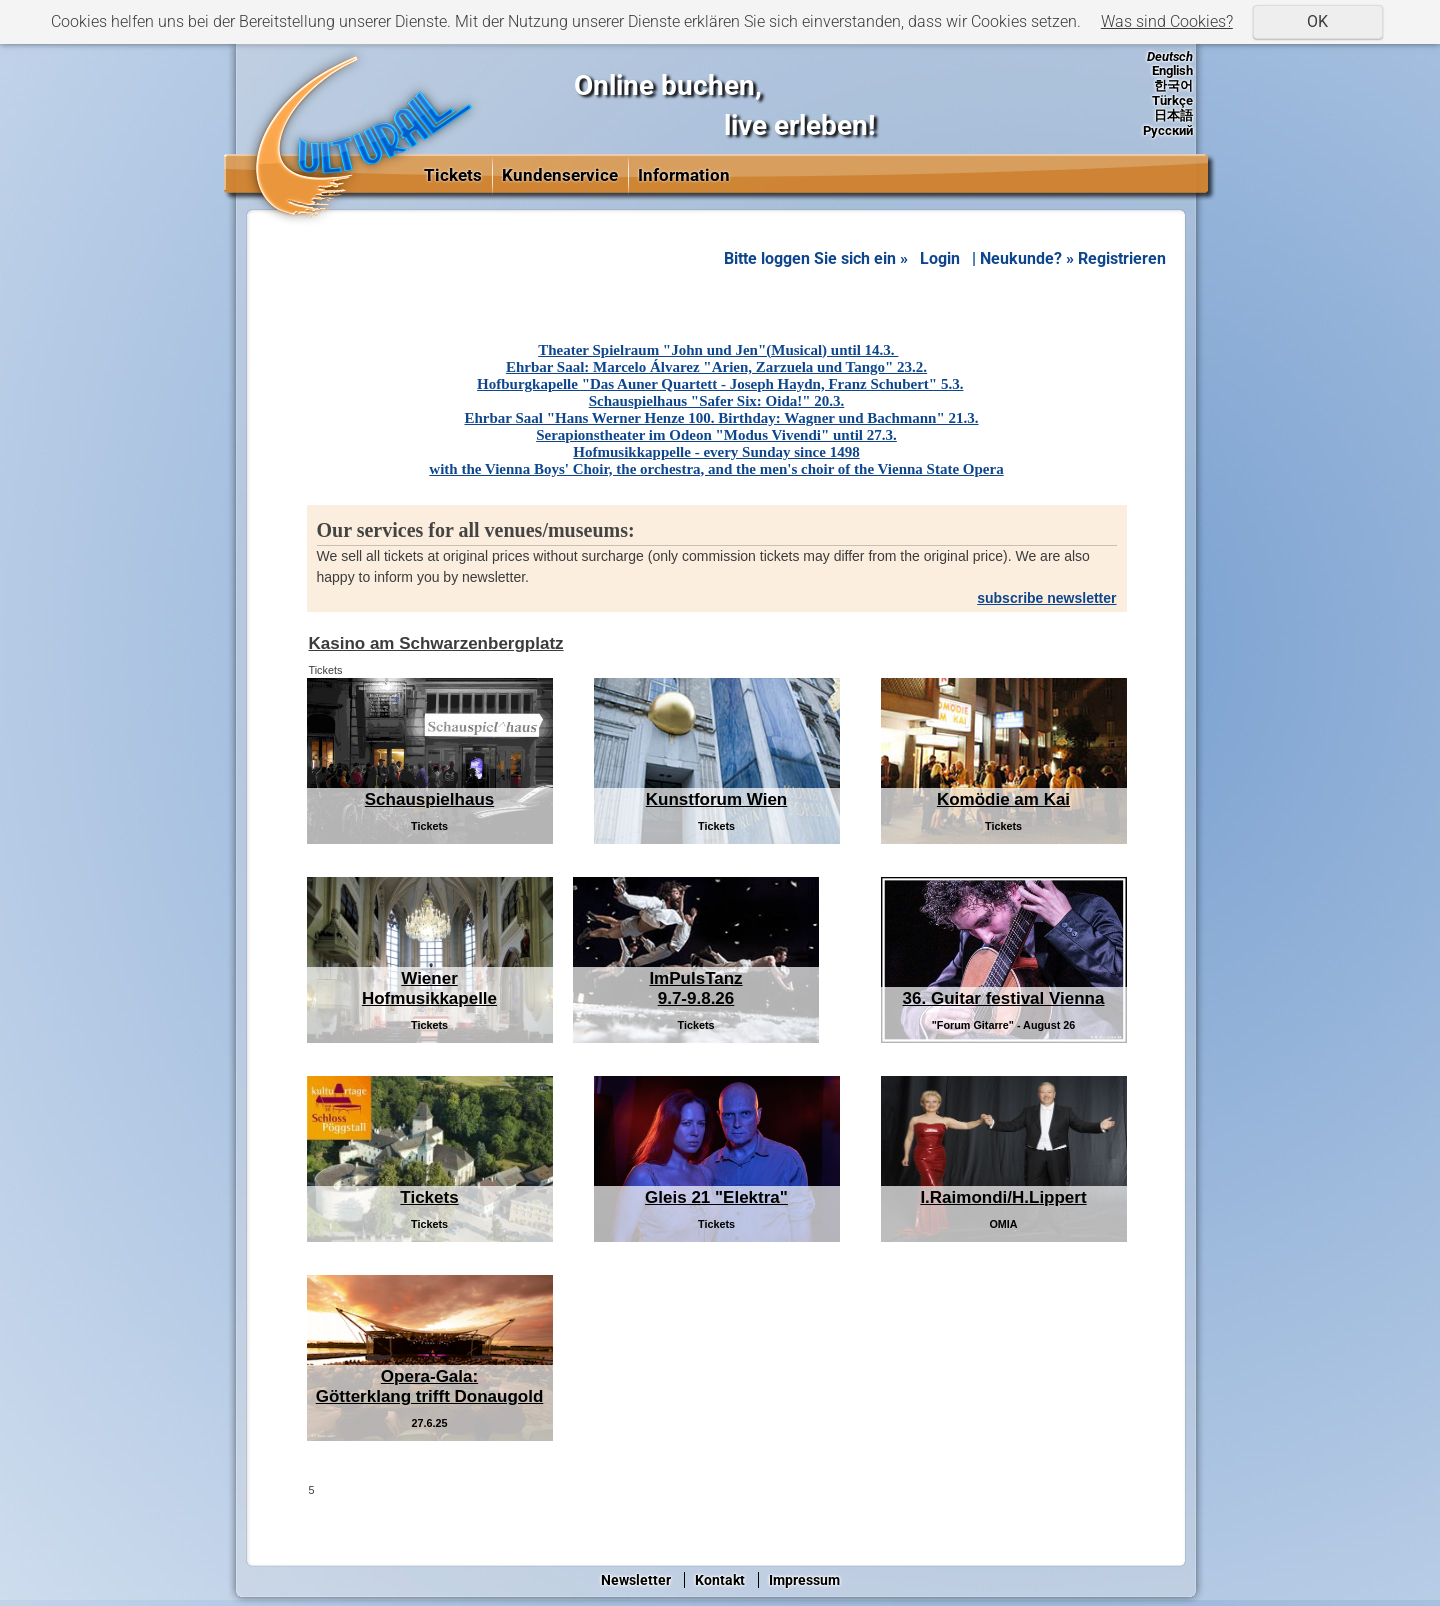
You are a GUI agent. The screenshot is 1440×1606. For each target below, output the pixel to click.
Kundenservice (560, 175)
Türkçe (1172, 100)
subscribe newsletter (1046, 598)
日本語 (1173, 115)
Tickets (453, 175)
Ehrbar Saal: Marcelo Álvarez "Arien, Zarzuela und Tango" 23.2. (716, 367)
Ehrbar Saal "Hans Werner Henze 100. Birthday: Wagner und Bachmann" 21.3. (721, 418)
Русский (1168, 130)
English (1172, 70)
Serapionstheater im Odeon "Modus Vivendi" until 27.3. (716, 435)
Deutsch (1170, 56)
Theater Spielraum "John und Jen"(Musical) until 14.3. (718, 350)
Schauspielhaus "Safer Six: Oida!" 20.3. (717, 401)
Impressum (804, 1580)
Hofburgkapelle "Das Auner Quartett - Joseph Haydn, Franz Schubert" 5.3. (720, 384)
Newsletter (636, 1580)
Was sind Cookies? (1167, 21)
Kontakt (720, 1580)
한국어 (1173, 85)
